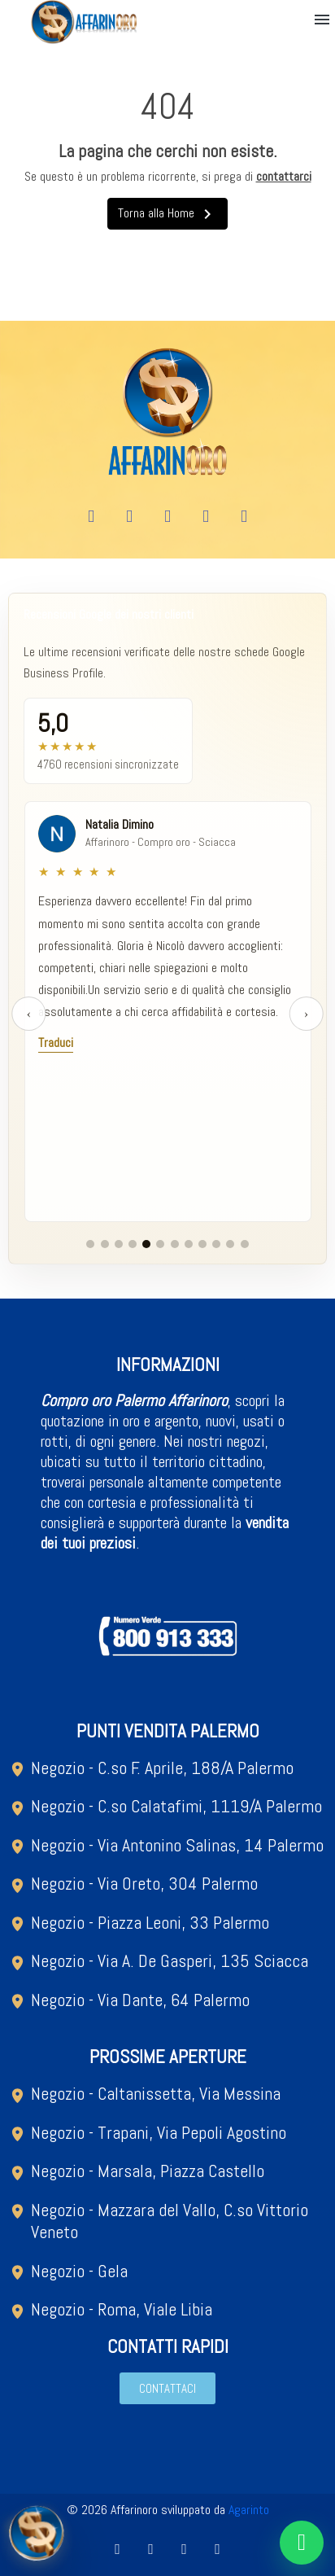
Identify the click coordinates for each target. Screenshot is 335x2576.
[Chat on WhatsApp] (302, 2543)
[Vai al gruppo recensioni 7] (175, 1244)
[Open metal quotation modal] (36, 2539)
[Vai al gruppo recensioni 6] (160, 1244)
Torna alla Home (167, 214)
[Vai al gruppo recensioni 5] (146, 1244)
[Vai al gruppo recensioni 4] (132, 1244)
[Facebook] (91, 517)
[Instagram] (167, 517)
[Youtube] (129, 517)
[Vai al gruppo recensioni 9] (202, 1244)
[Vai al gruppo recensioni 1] (90, 1244)
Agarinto (248, 2509)
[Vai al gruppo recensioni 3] (119, 1244)
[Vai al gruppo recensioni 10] (216, 1244)
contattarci (283, 176)
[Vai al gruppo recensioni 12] (245, 1244)
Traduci (55, 1042)
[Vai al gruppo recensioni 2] (105, 1244)
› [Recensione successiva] (306, 1013)
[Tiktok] (244, 517)
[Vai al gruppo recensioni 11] (230, 1244)
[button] (322, 19)
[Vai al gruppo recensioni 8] (189, 1244)
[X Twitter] (206, 517)
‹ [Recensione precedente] (29, 1013)
